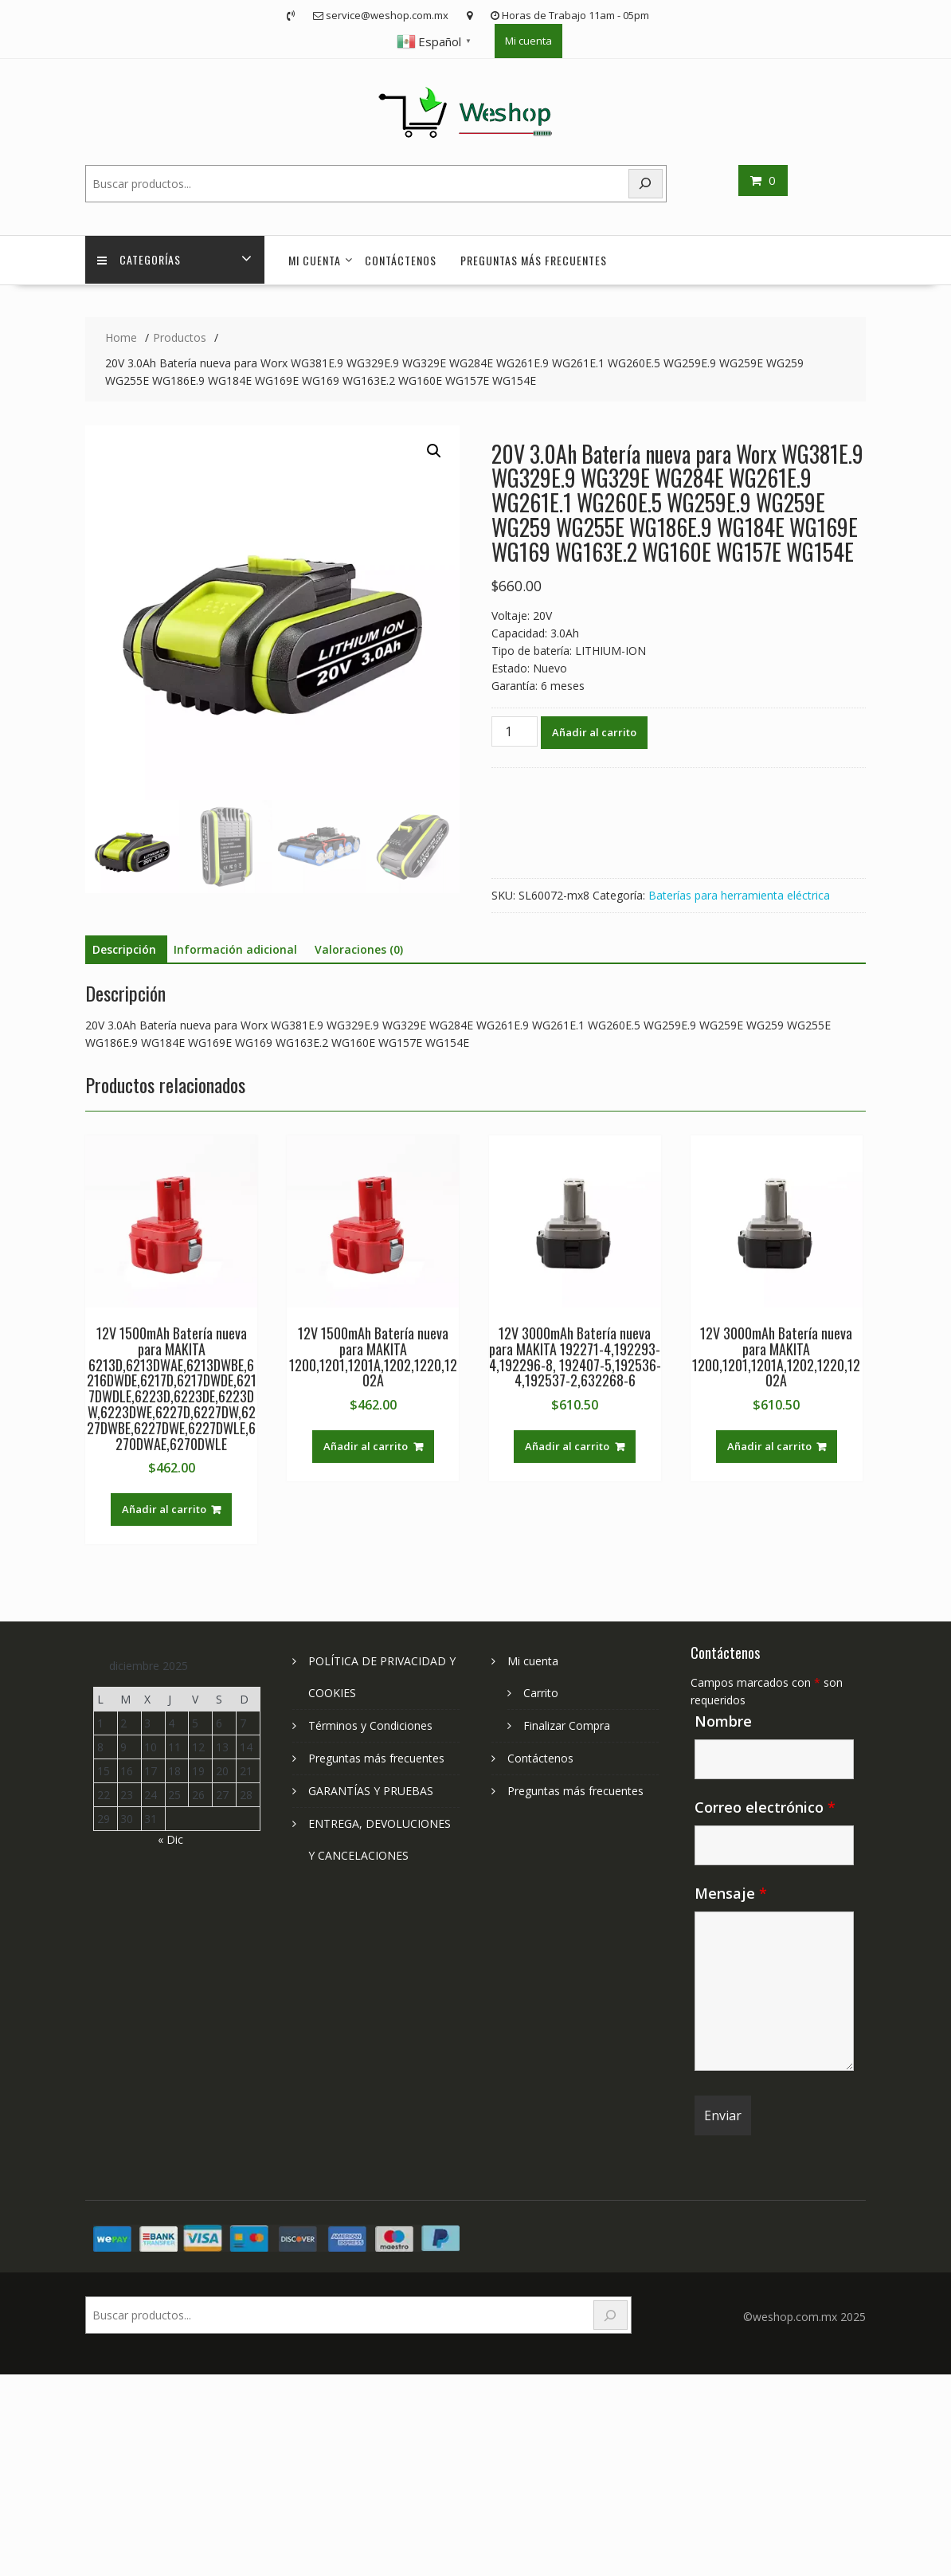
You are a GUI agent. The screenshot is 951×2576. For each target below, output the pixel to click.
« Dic (170, 1839)
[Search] (645, 183)
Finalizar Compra (566, 1725)
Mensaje (731, 1893)
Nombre (723, 1721)
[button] (434, 451)
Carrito (540, 1692)
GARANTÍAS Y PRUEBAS (370, 1790)
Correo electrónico (765, 1807)
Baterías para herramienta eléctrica (739, 895)
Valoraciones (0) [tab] (359, 949)
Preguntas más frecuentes (533, 260)
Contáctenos (400, 260)
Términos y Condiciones (370, 1725)
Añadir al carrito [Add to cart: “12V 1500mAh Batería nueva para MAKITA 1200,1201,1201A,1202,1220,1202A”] (365, 1446)
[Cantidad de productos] (514, 731)
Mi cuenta (528, 40)
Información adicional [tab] (235, 949)
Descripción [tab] (124, 949)
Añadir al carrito (594, 732)
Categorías (139, 260)
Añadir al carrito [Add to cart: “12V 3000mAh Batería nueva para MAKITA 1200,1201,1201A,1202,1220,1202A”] (769, 1446)
